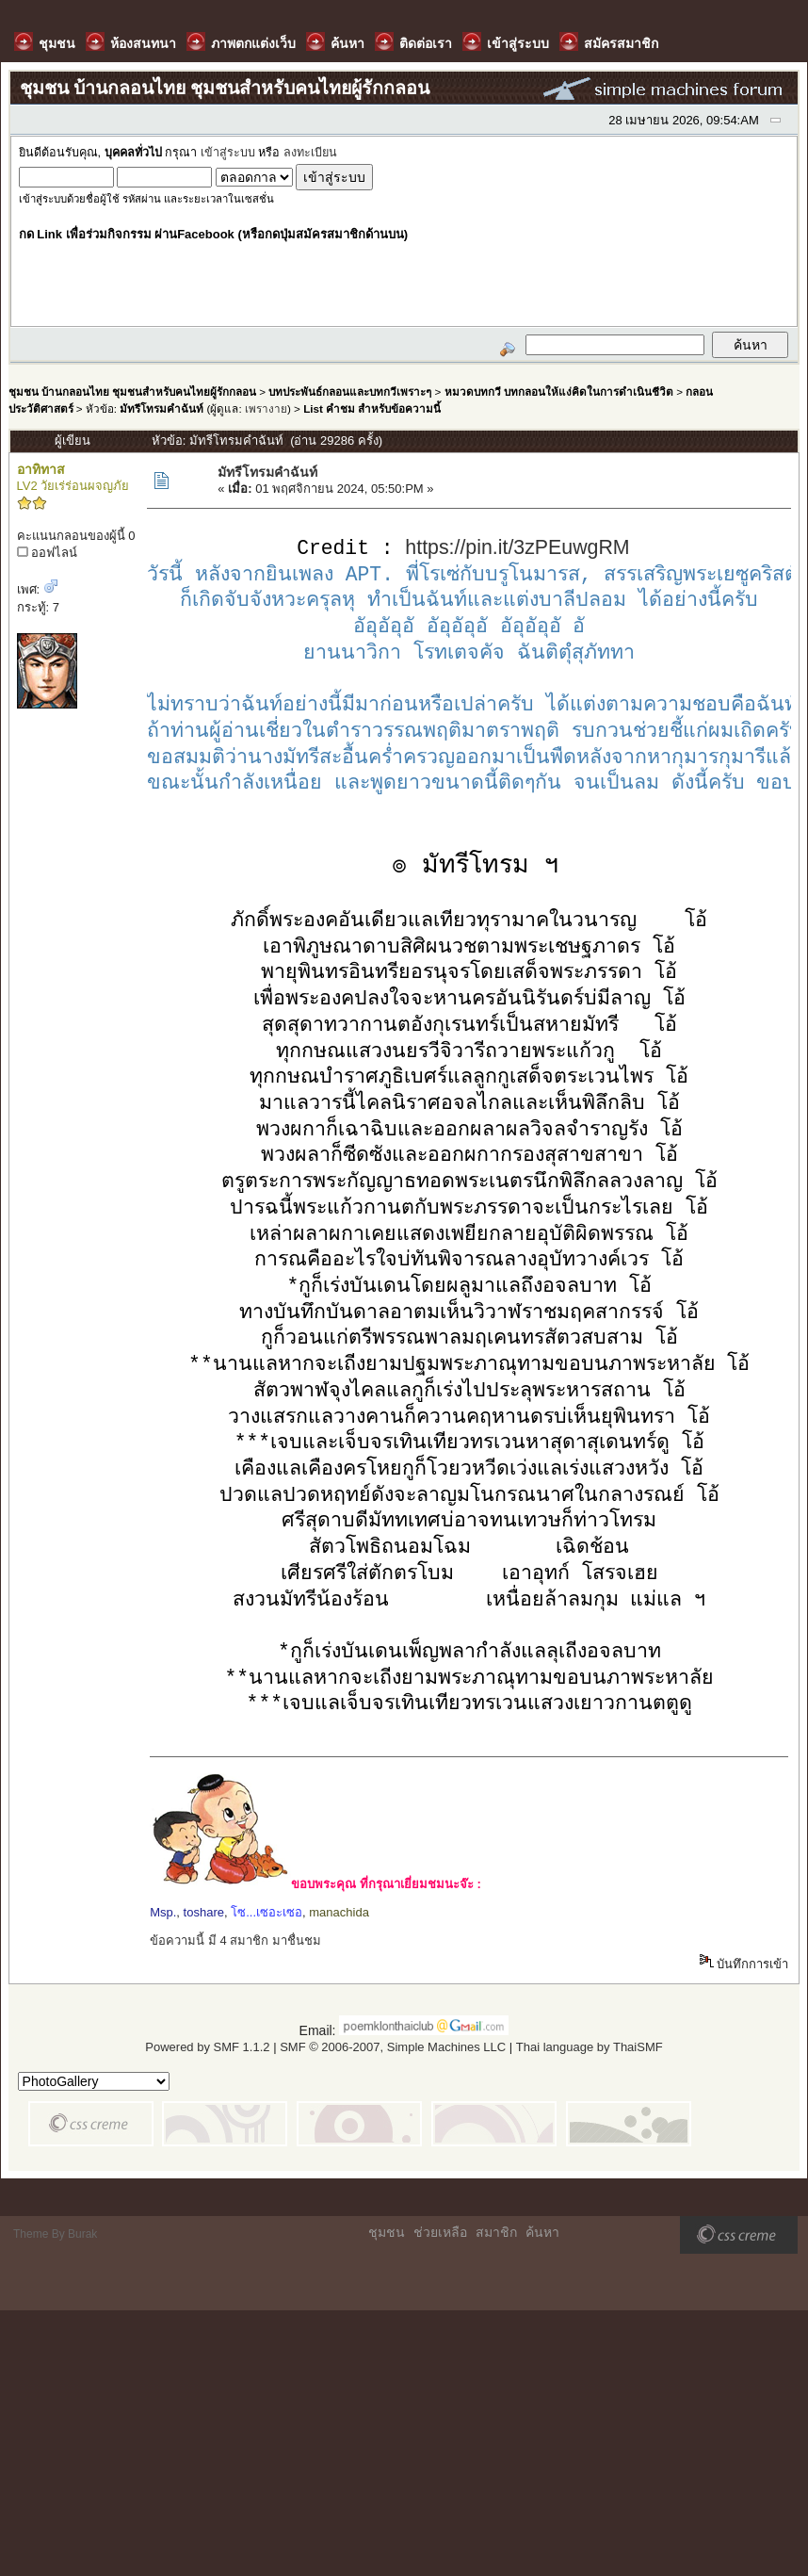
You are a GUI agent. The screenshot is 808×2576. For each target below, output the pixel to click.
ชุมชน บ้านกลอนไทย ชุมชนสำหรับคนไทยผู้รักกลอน (132, 391)
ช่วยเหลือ (440, 2233)
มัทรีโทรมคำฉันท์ (161, 408)
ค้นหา (542, 2233)
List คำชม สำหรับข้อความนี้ (372, 408)
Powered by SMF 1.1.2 (207, 2048)
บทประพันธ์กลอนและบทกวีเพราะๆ (349, 391)
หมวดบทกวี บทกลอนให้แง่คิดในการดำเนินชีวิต (558, 391)
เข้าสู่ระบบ (228, 152)
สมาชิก (496, 2233)
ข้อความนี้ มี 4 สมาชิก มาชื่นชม (235, 1941)
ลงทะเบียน (310, 152)
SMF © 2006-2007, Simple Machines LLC (393, 2048)
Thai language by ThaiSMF (589, 2048)
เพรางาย (266, 408)
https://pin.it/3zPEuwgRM (517, 549)
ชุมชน (386, 2233)
